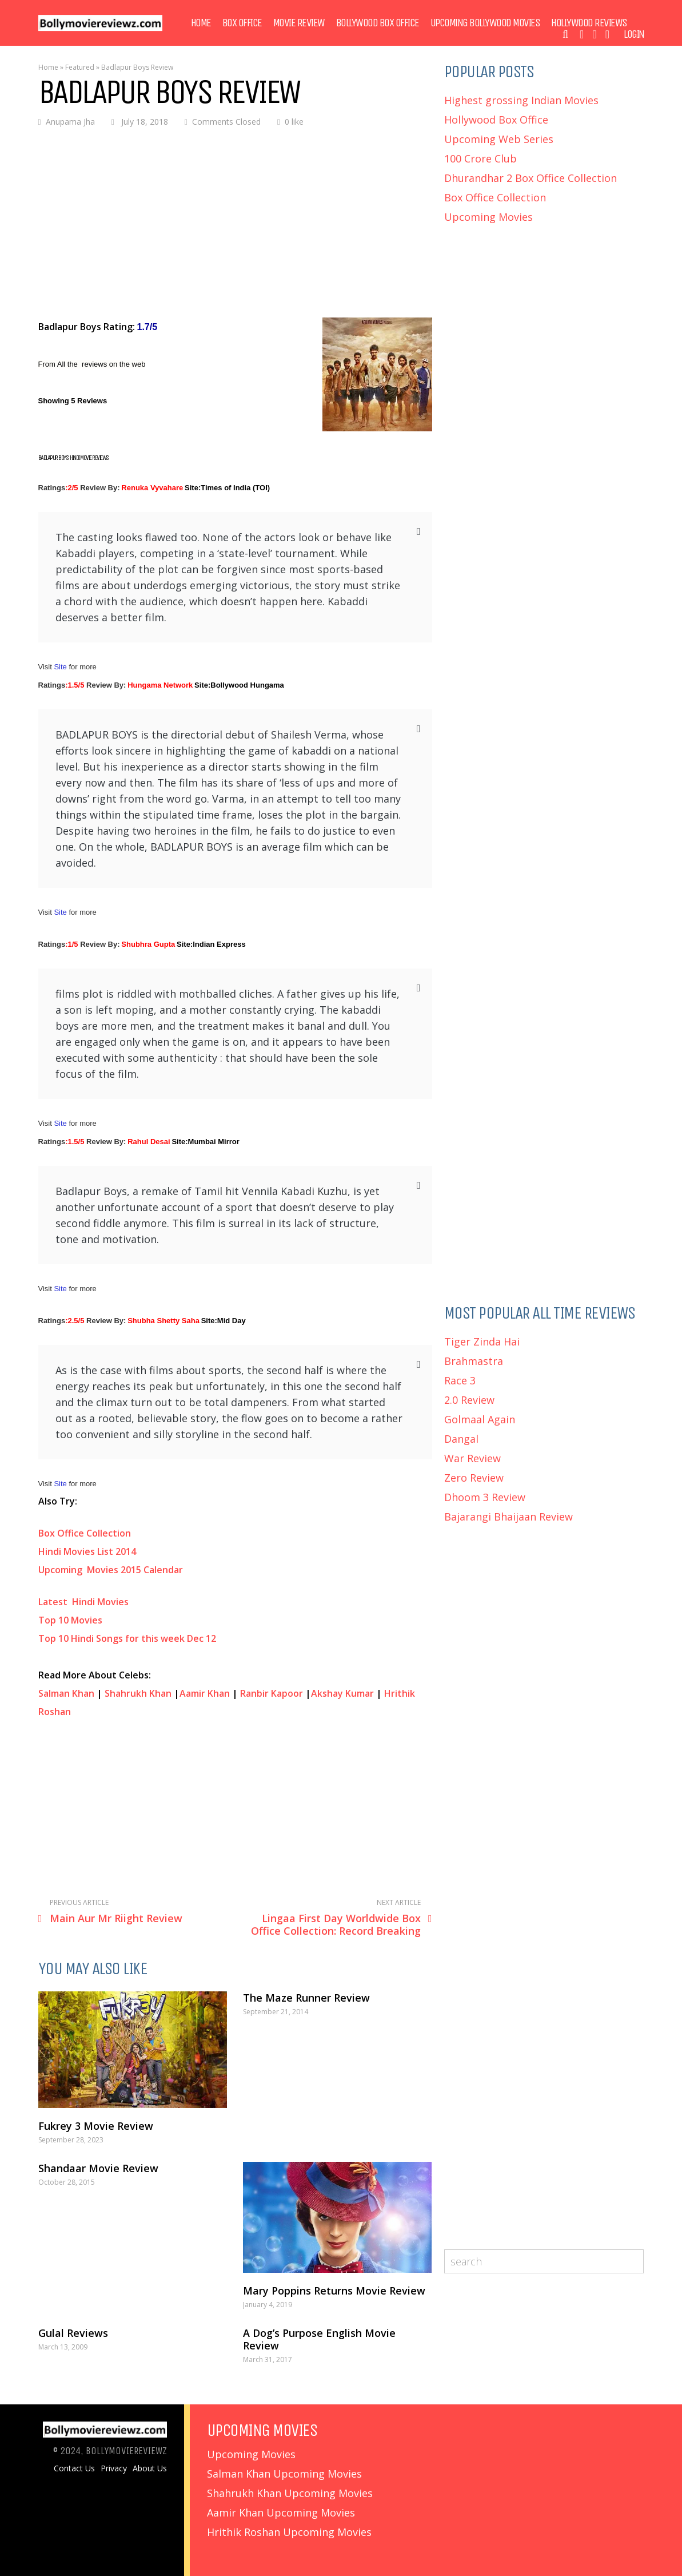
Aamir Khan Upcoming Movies (281, 2512)
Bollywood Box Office (377, 23)
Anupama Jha (70, 121)
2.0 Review (469, 1400)
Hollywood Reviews (589, 23)
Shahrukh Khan (138, 1693)
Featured (79, 67)
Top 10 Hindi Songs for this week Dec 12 (127, 1638)
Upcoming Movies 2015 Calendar (110, 1569)
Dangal (461, 1439)
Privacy (114, 2468)
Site (61, 666)
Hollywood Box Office (496, 119)
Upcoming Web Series (498, 139)
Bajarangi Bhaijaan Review (508, 1516)
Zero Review (474, 1478)
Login (634, 34)
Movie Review (299, 23)
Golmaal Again (479, 1419)
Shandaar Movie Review (98, 2168)
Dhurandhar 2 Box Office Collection (530, 178)
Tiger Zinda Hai (482, 1341)
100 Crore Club (480, 158)
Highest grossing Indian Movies (521, 100)
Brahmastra (473, 1361)
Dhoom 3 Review (484, 1497)
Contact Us (74, 2468)
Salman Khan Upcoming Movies (284, 2473)
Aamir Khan (205, 1693)
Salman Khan (66, 1693)
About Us (150, 2468)
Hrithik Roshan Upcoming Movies (289, 2532)
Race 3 (460, 1380)
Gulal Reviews (73, 2333)
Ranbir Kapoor (271, 1693)
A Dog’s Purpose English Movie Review (319, 2339)
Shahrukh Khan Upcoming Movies (290, 2493)
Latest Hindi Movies (84, 1601)
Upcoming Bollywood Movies (485, 23)
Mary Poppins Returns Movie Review (334, 2290)
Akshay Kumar (342, 1693)
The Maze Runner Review (306, 1998)
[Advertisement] (235, 224)
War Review (472, 1458)
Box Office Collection (84, 1533)
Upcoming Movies (488, 217)
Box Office (242, 23)
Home (201, 23)
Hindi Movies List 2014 (87, 1551)
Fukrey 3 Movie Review (95, 2126)
